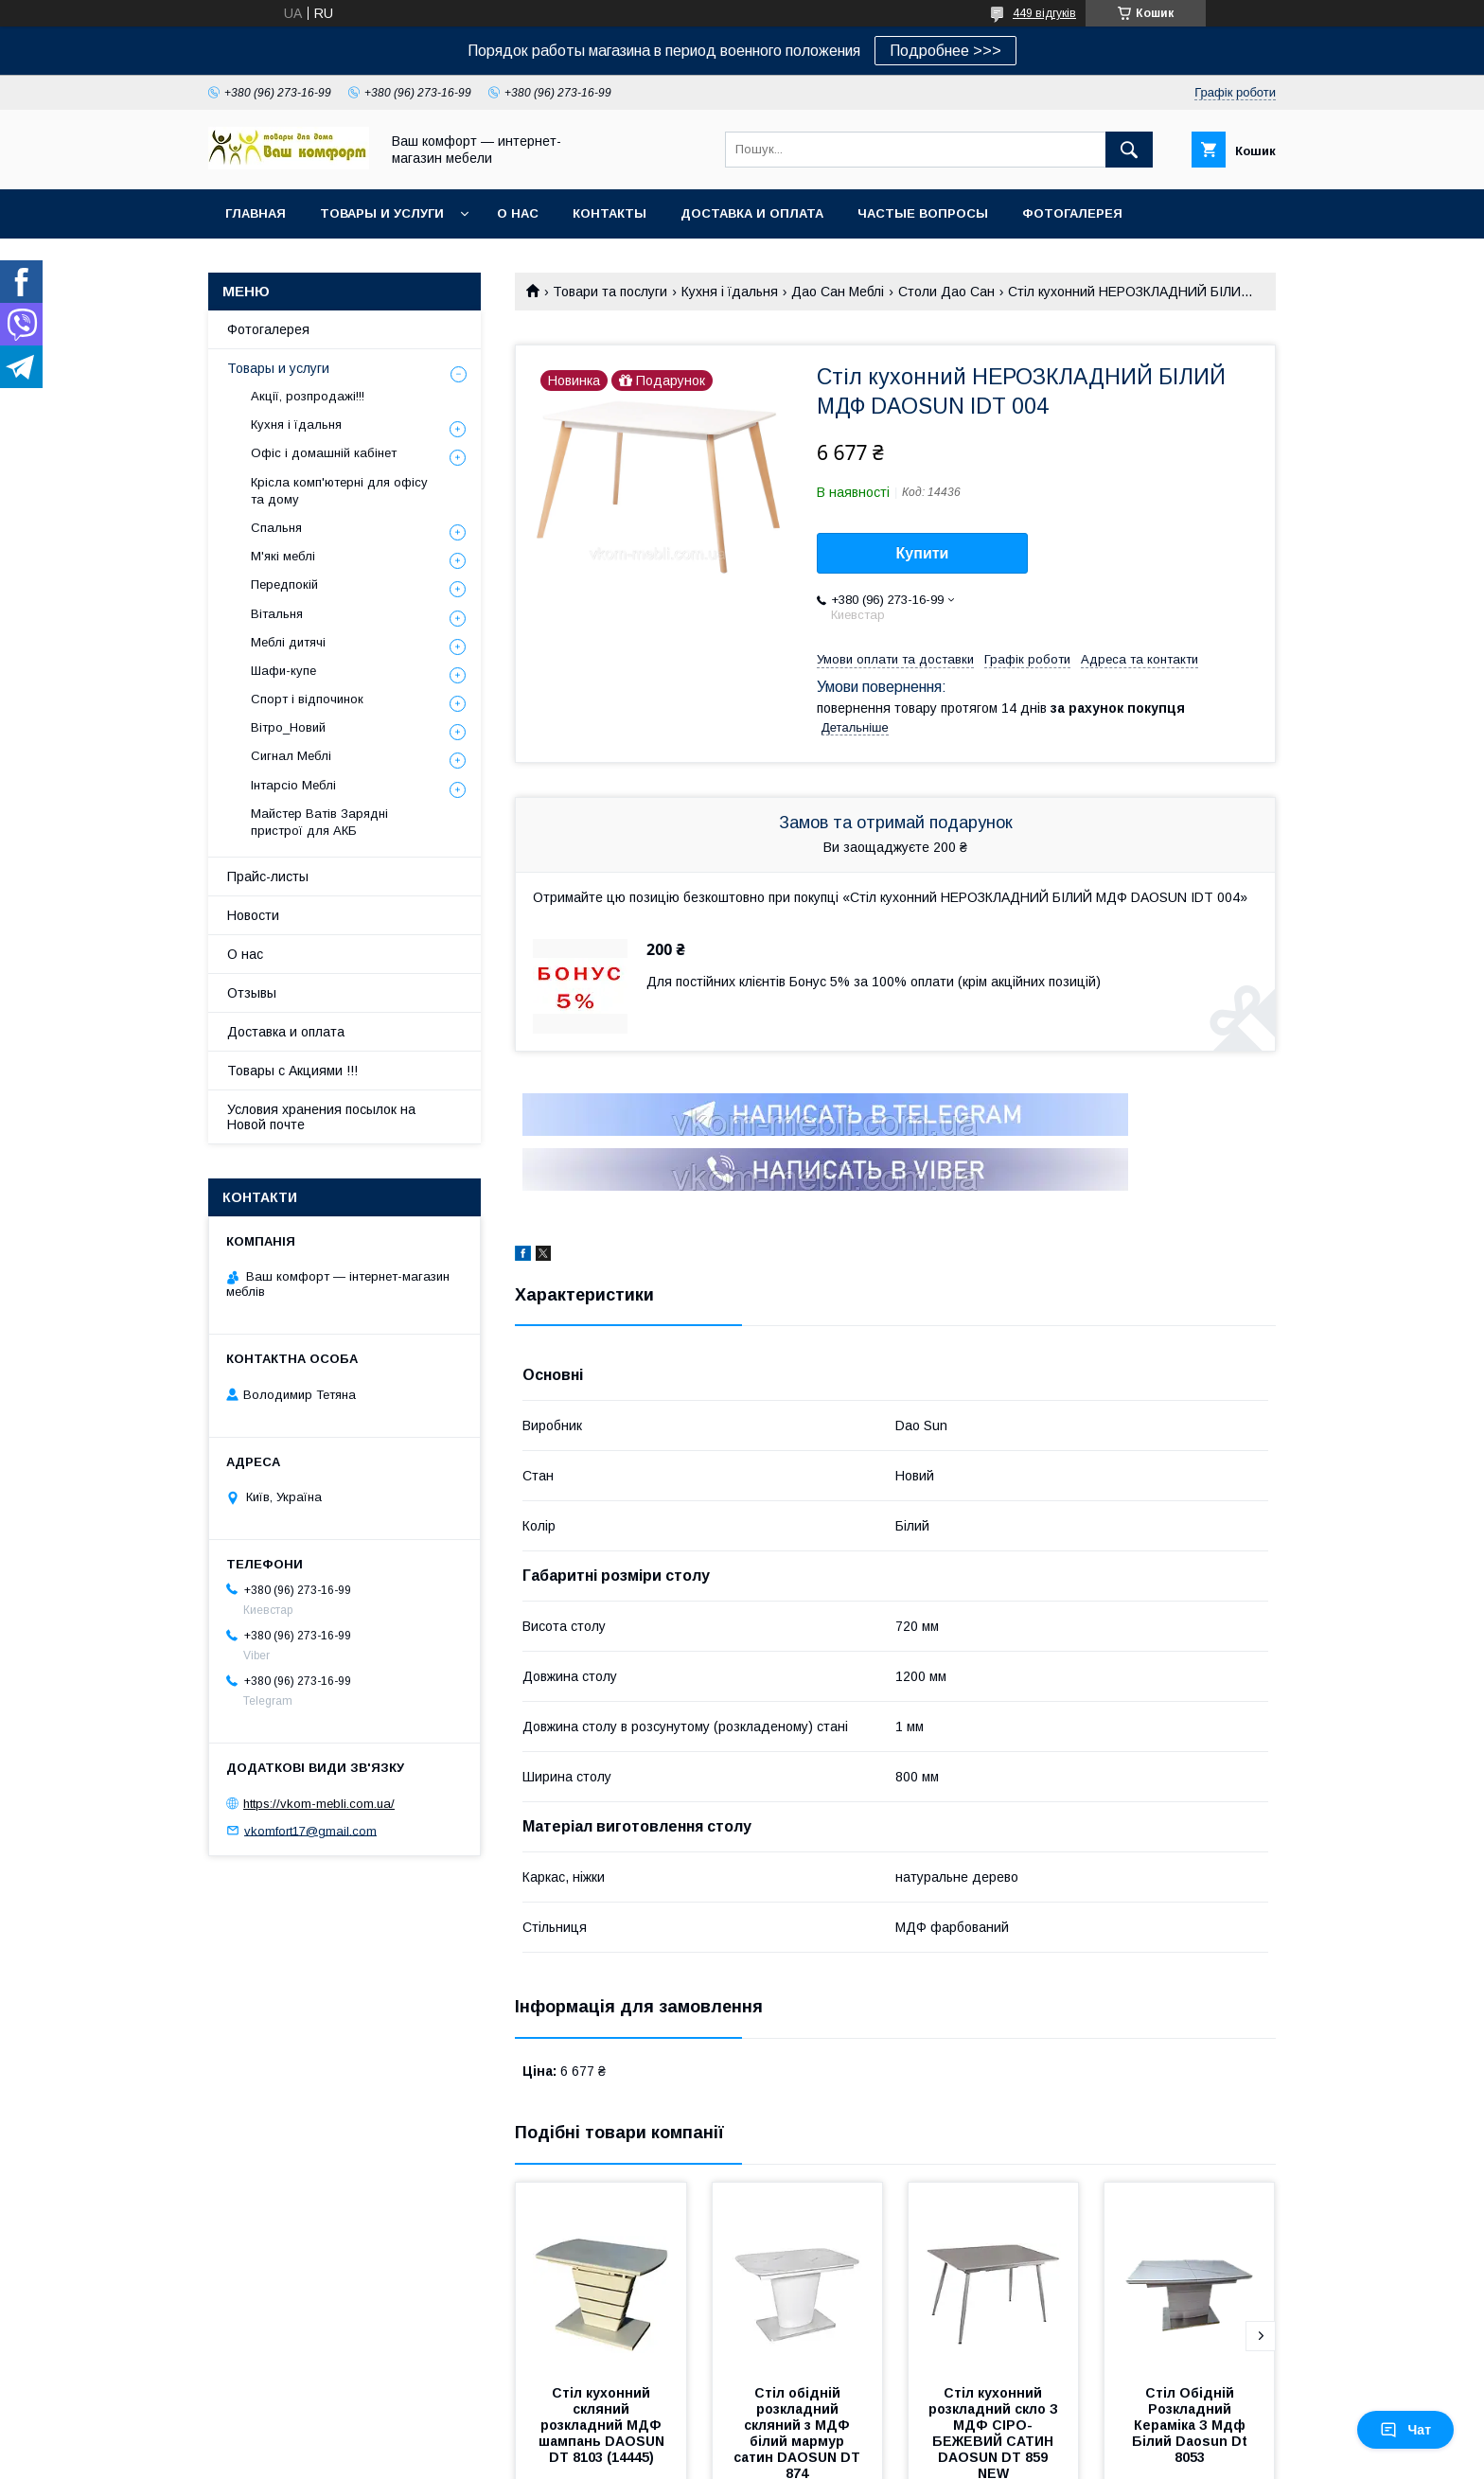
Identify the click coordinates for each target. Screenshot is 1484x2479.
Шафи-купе (283, 671)
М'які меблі (283, 556)
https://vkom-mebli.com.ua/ (319, 1804)
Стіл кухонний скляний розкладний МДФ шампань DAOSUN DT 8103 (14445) (603, 2425)
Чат (1405, 2429)
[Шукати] (1129, 150)
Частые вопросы (922, 213)
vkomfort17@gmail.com (310, 1830)
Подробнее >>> (945, 51)
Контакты (609, 213)
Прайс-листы (268, 876)
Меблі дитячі (288, 642)
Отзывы (251, 992)
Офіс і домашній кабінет (324, 453)
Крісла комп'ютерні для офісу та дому (339, 490)
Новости (253, 915)
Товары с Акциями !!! (292, 1070)
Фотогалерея (1072, 213)
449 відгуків (1044, 13)
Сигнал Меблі (291, 756)
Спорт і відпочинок (307, 699)
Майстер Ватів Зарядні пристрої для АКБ (319, 822)
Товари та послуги (610, 291)
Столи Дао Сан (946, 291)
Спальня (276, 528)
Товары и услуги (382, 213)
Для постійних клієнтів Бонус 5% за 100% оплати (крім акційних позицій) (873, 981)
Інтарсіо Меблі (293, 785)
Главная (255, 213)
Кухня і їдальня (729, 291)
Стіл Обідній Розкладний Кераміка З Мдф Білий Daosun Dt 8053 (1191, 2425)
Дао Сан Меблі (837, 291)
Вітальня (277, 614)
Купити (922, 553)
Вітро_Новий (288, 727)
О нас (518, 213)
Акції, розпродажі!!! (307, 396)
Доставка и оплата (751, 213)
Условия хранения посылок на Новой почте (321, 1117)
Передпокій (284, 584)
